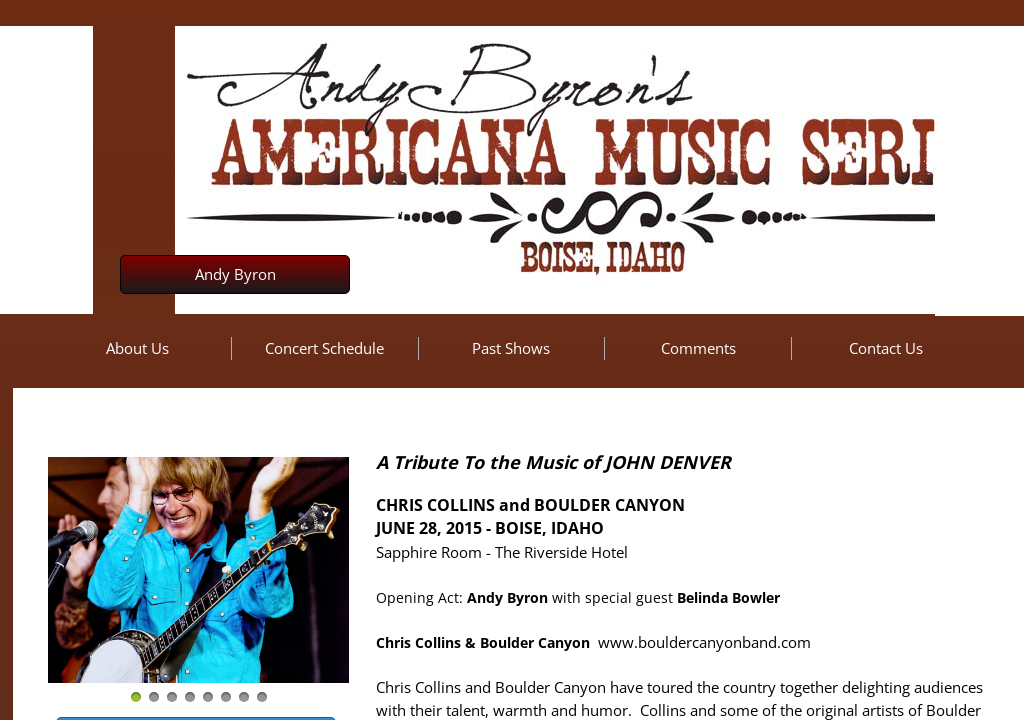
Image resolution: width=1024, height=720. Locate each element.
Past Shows (511, 348)
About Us (137, 348)
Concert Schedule (324, 348)
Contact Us (886, 348)
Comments (698, 348)
